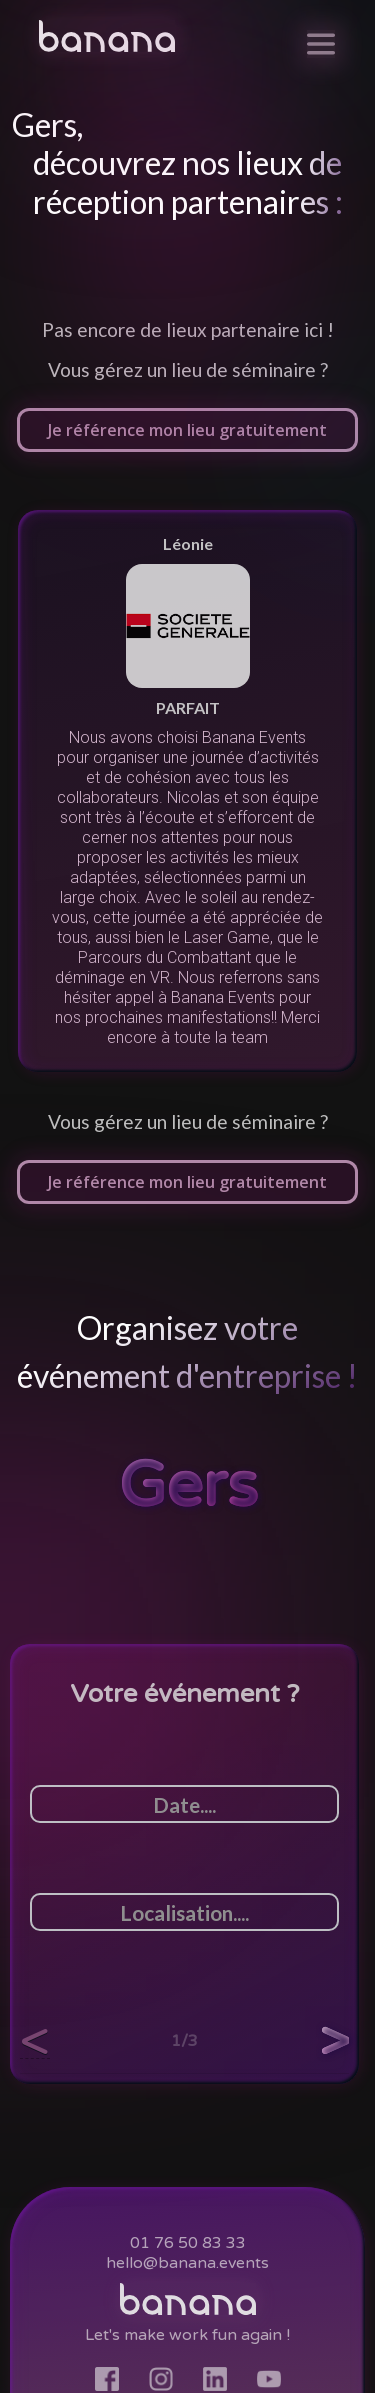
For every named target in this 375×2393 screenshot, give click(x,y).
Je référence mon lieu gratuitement (187, 1182)
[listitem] (187, 791)
